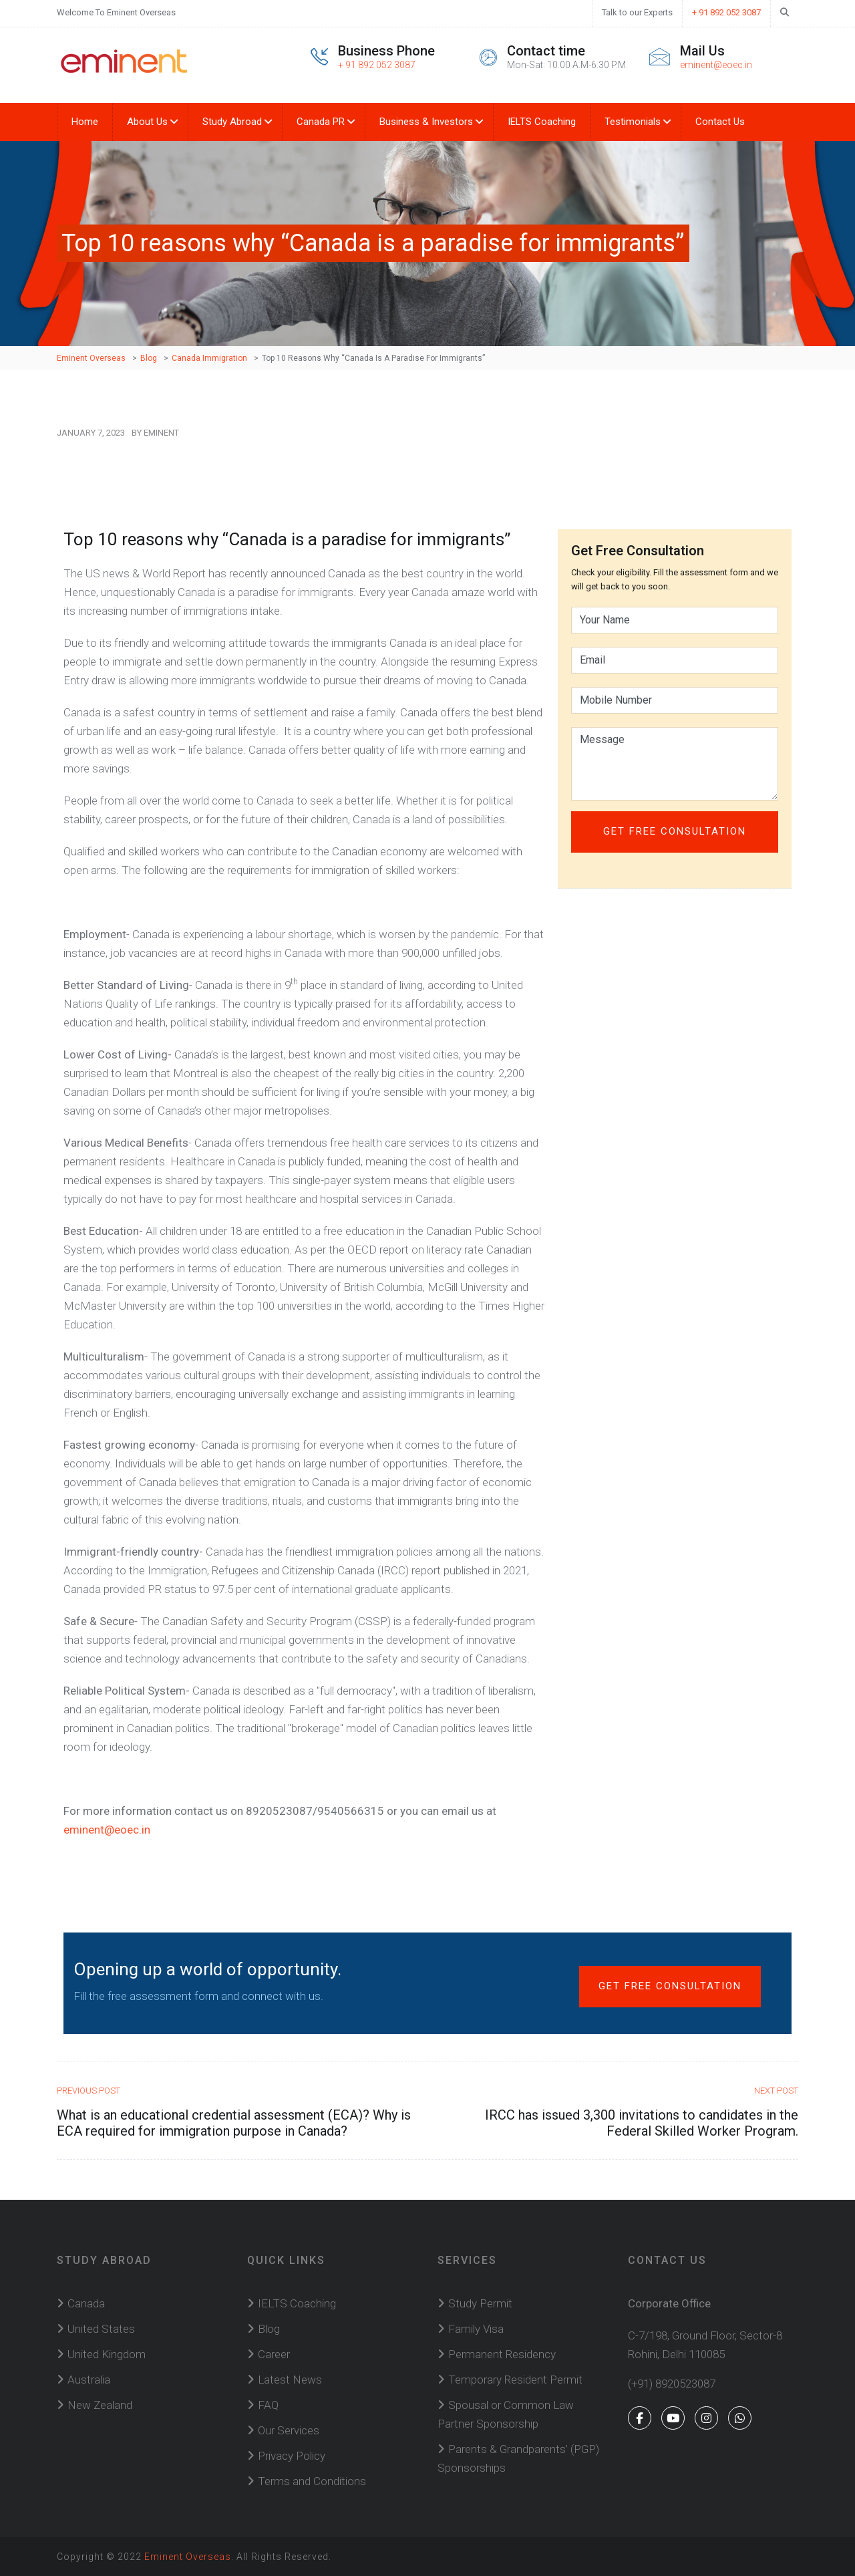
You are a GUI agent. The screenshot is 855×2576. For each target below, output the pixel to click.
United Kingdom (106, 2354)
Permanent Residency (502, 2354)
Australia (88, 2379)
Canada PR (321, 122)
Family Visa (476, 2328)
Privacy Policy (291, 2455)
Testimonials (633, 122)
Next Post (776, 2091)
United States (101, 2328)
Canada (86, 2303)
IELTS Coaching (542, 122)
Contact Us (720, 122)
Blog (269, 2328)
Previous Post (88, 2091)
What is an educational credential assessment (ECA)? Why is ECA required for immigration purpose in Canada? (234, 2123)
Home (84, 122)
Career (274, 2354)
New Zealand (99, 2405)
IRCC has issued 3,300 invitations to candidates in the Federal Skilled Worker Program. (641, 2123)
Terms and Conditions (312, 2481)
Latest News (290, 2379)
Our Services (288, 2430)
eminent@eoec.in (716, 64)
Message (674, 764)
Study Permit (480, 2303)
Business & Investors (426, 122)
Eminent (161, 433)
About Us (147, 122)
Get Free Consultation (669, 1986)
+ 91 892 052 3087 (726, 12)
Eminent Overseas (187, 2556)
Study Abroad (232, 122)
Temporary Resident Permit (515, 2379)
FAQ (268, 2405)
